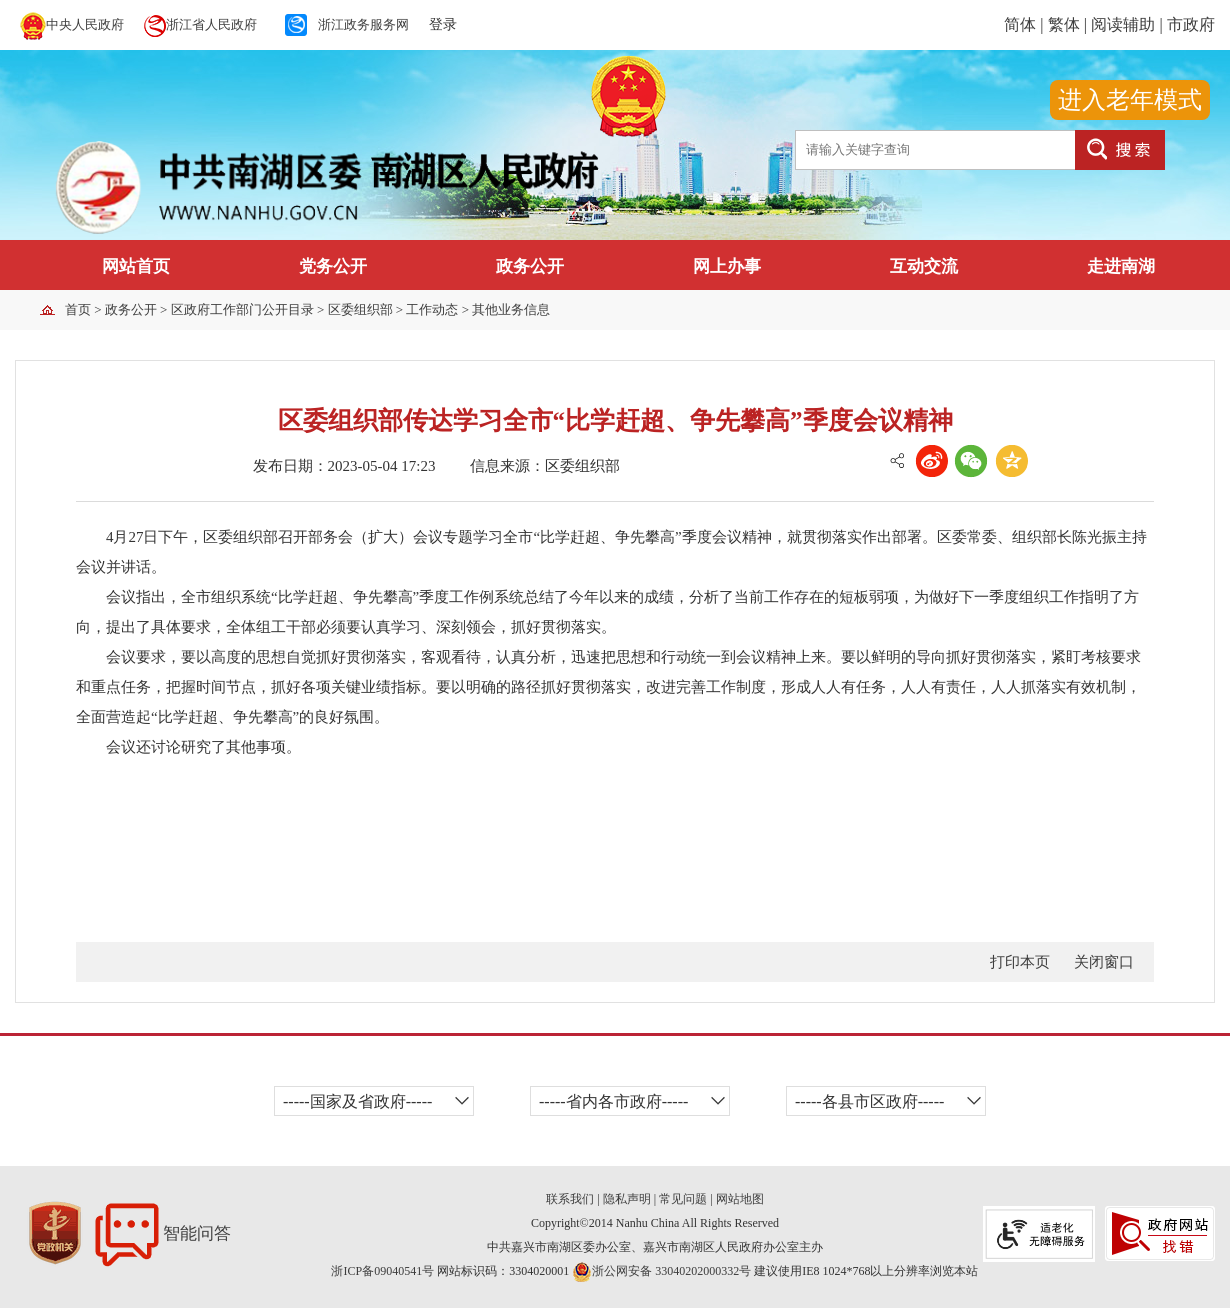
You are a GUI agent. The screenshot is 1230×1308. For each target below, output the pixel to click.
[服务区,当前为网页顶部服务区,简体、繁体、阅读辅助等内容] (999, 25)
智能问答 (163, 1233)
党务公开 (333, 266)
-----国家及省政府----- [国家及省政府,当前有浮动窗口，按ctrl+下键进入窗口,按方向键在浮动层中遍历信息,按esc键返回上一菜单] (357, 1101)
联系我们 (570, 1199)
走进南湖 (1121, 266)
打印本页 (1020, 962)
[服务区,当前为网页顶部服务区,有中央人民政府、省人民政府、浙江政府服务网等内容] (315, 25)
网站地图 (740, 1199)
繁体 (1064, 24)
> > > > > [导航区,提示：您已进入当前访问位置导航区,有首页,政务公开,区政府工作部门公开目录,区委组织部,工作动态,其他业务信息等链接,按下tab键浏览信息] (307, 309)
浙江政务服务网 (363, 24)
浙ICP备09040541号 (384, 1271)
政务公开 (530, 266)
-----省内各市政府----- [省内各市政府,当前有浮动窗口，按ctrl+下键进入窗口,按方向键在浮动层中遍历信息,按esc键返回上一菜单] (613, 1101)
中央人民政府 (85, 24)
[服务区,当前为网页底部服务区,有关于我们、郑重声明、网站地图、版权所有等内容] (615, 1224)
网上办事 (727, 266)
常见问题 (683, 1199)
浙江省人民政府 (211, 24)
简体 (1020, 24)
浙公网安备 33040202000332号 (661, 1271)
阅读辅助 (1123, 24)
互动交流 (924, 266)
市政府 (1191, 24)
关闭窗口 (1104, 962)
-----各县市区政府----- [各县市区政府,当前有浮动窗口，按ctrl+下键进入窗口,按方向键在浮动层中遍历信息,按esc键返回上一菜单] (869, 1101)
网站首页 (136, 266)
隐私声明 (627, 1199)
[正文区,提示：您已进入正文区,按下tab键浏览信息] (615, 681)
